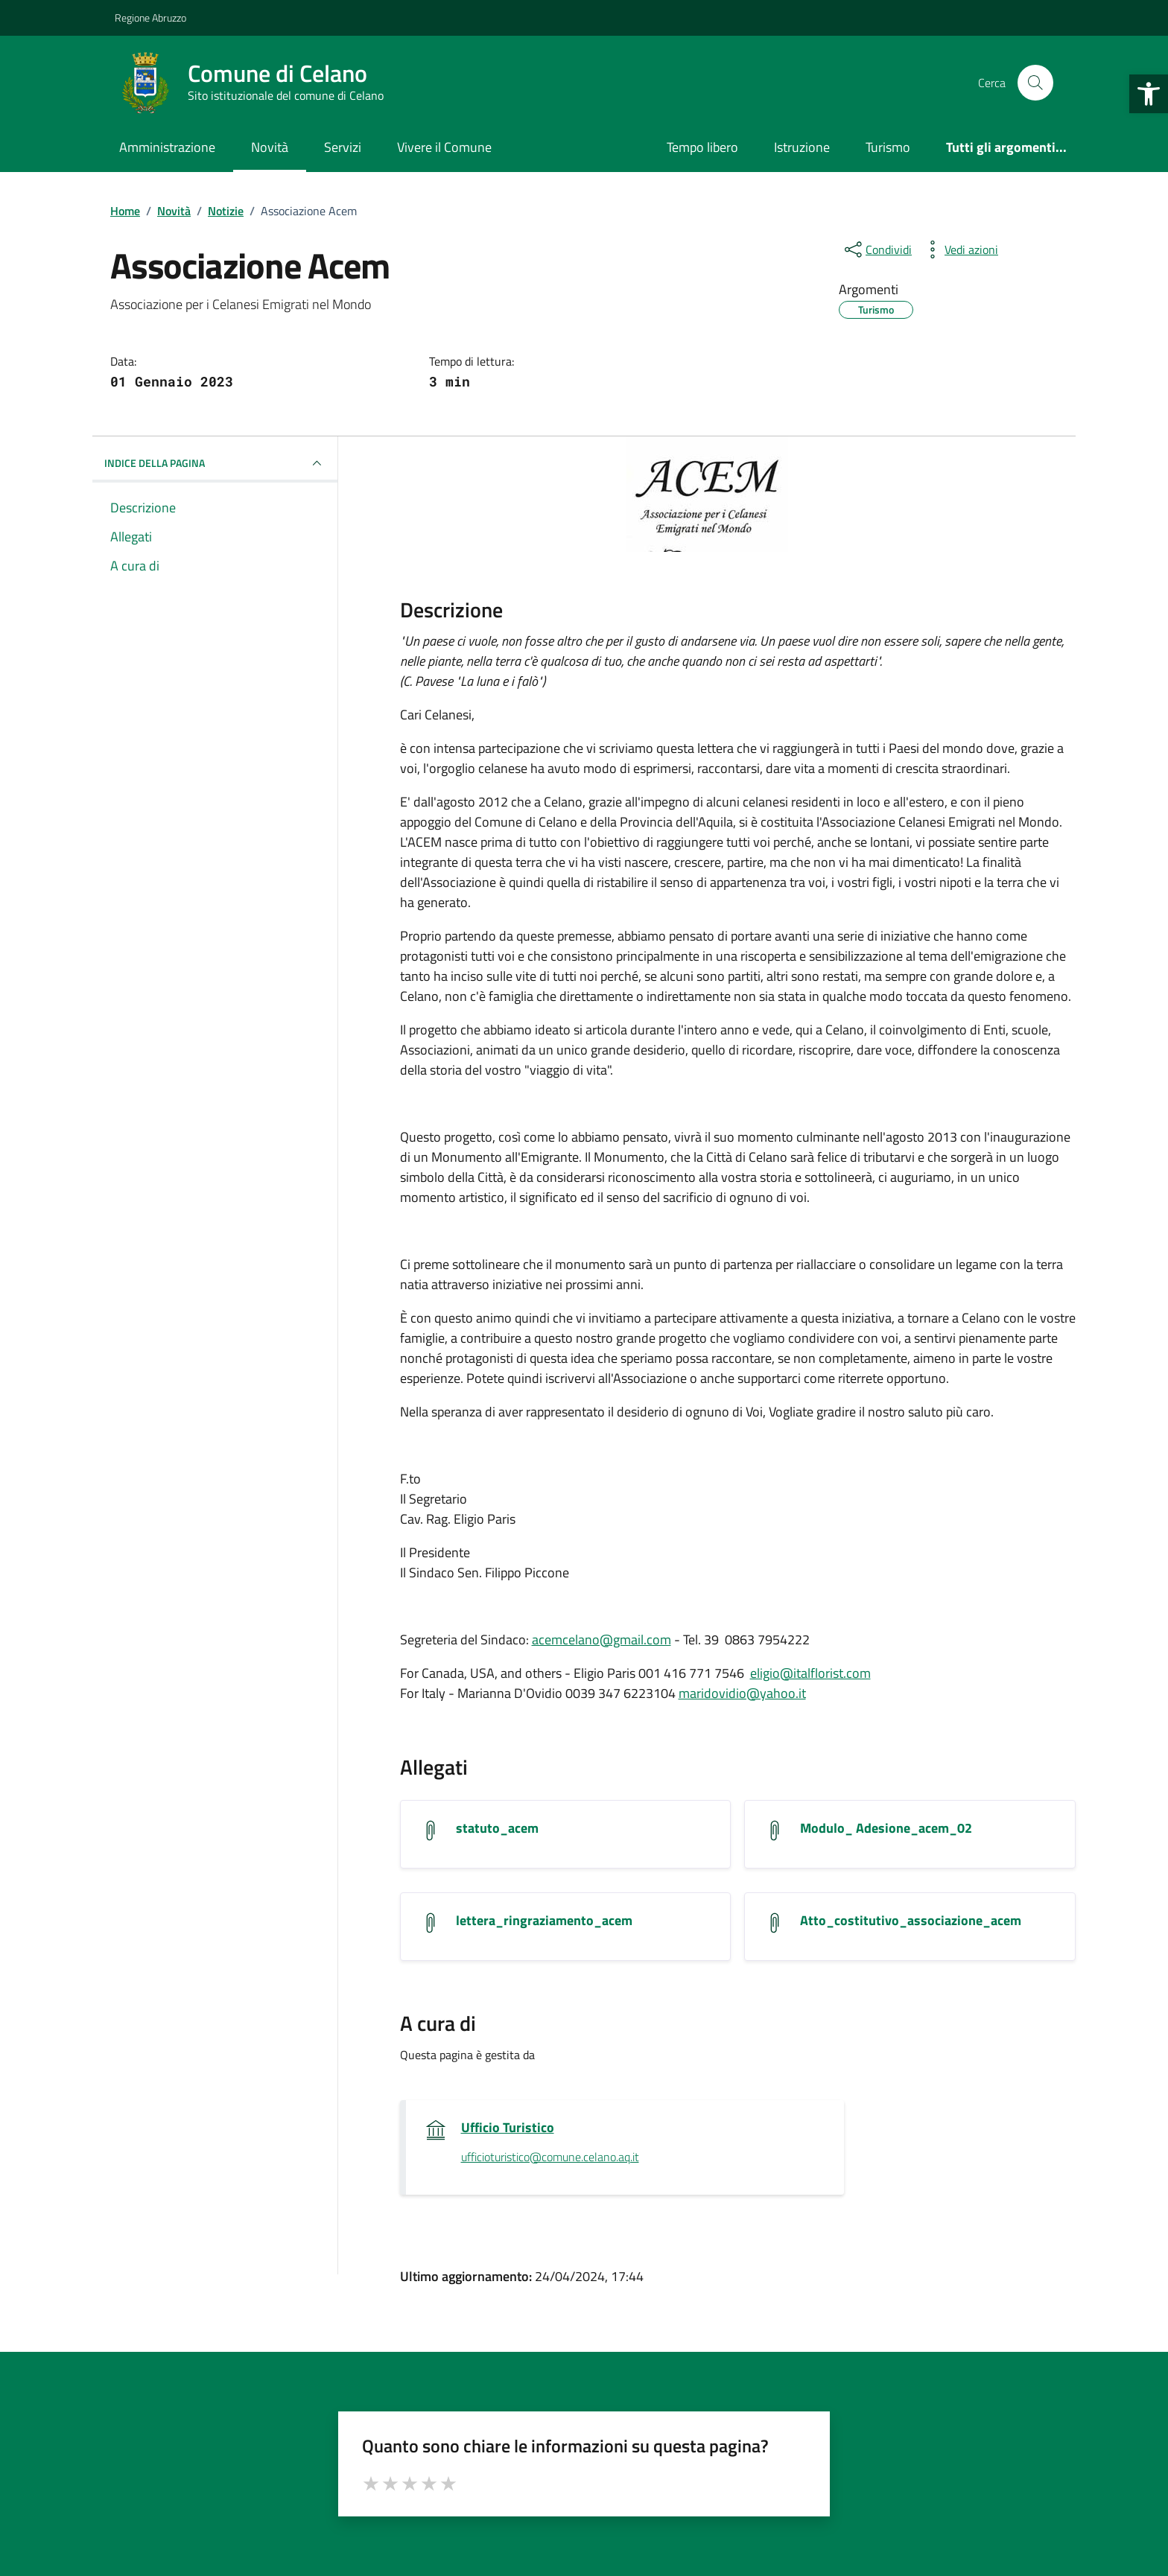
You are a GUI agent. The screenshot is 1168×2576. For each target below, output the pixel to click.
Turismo (888, 147)
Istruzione (802, 147)
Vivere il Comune (444, 147)
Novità (269, 147)
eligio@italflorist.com (810, 1673)
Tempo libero (702, 147)
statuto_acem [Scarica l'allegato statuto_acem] (497, 1828)
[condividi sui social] (877, 249)
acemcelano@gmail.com (601, 1639)
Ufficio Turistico (507, 2127)
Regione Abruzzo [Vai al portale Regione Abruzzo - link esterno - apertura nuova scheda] (150, 17)
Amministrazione (167, 147)
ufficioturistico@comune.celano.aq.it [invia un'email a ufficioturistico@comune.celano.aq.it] (550, 2157)
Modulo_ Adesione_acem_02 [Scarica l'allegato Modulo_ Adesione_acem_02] (886, 1828)
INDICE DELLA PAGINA (215, 463)
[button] (1148, 93)
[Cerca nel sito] (1035, 83)
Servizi (342, 147)
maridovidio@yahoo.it (742, 1693)
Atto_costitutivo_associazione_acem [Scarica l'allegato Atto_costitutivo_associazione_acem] (910, 1920)
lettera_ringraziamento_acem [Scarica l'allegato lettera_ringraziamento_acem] (544, 1920)
